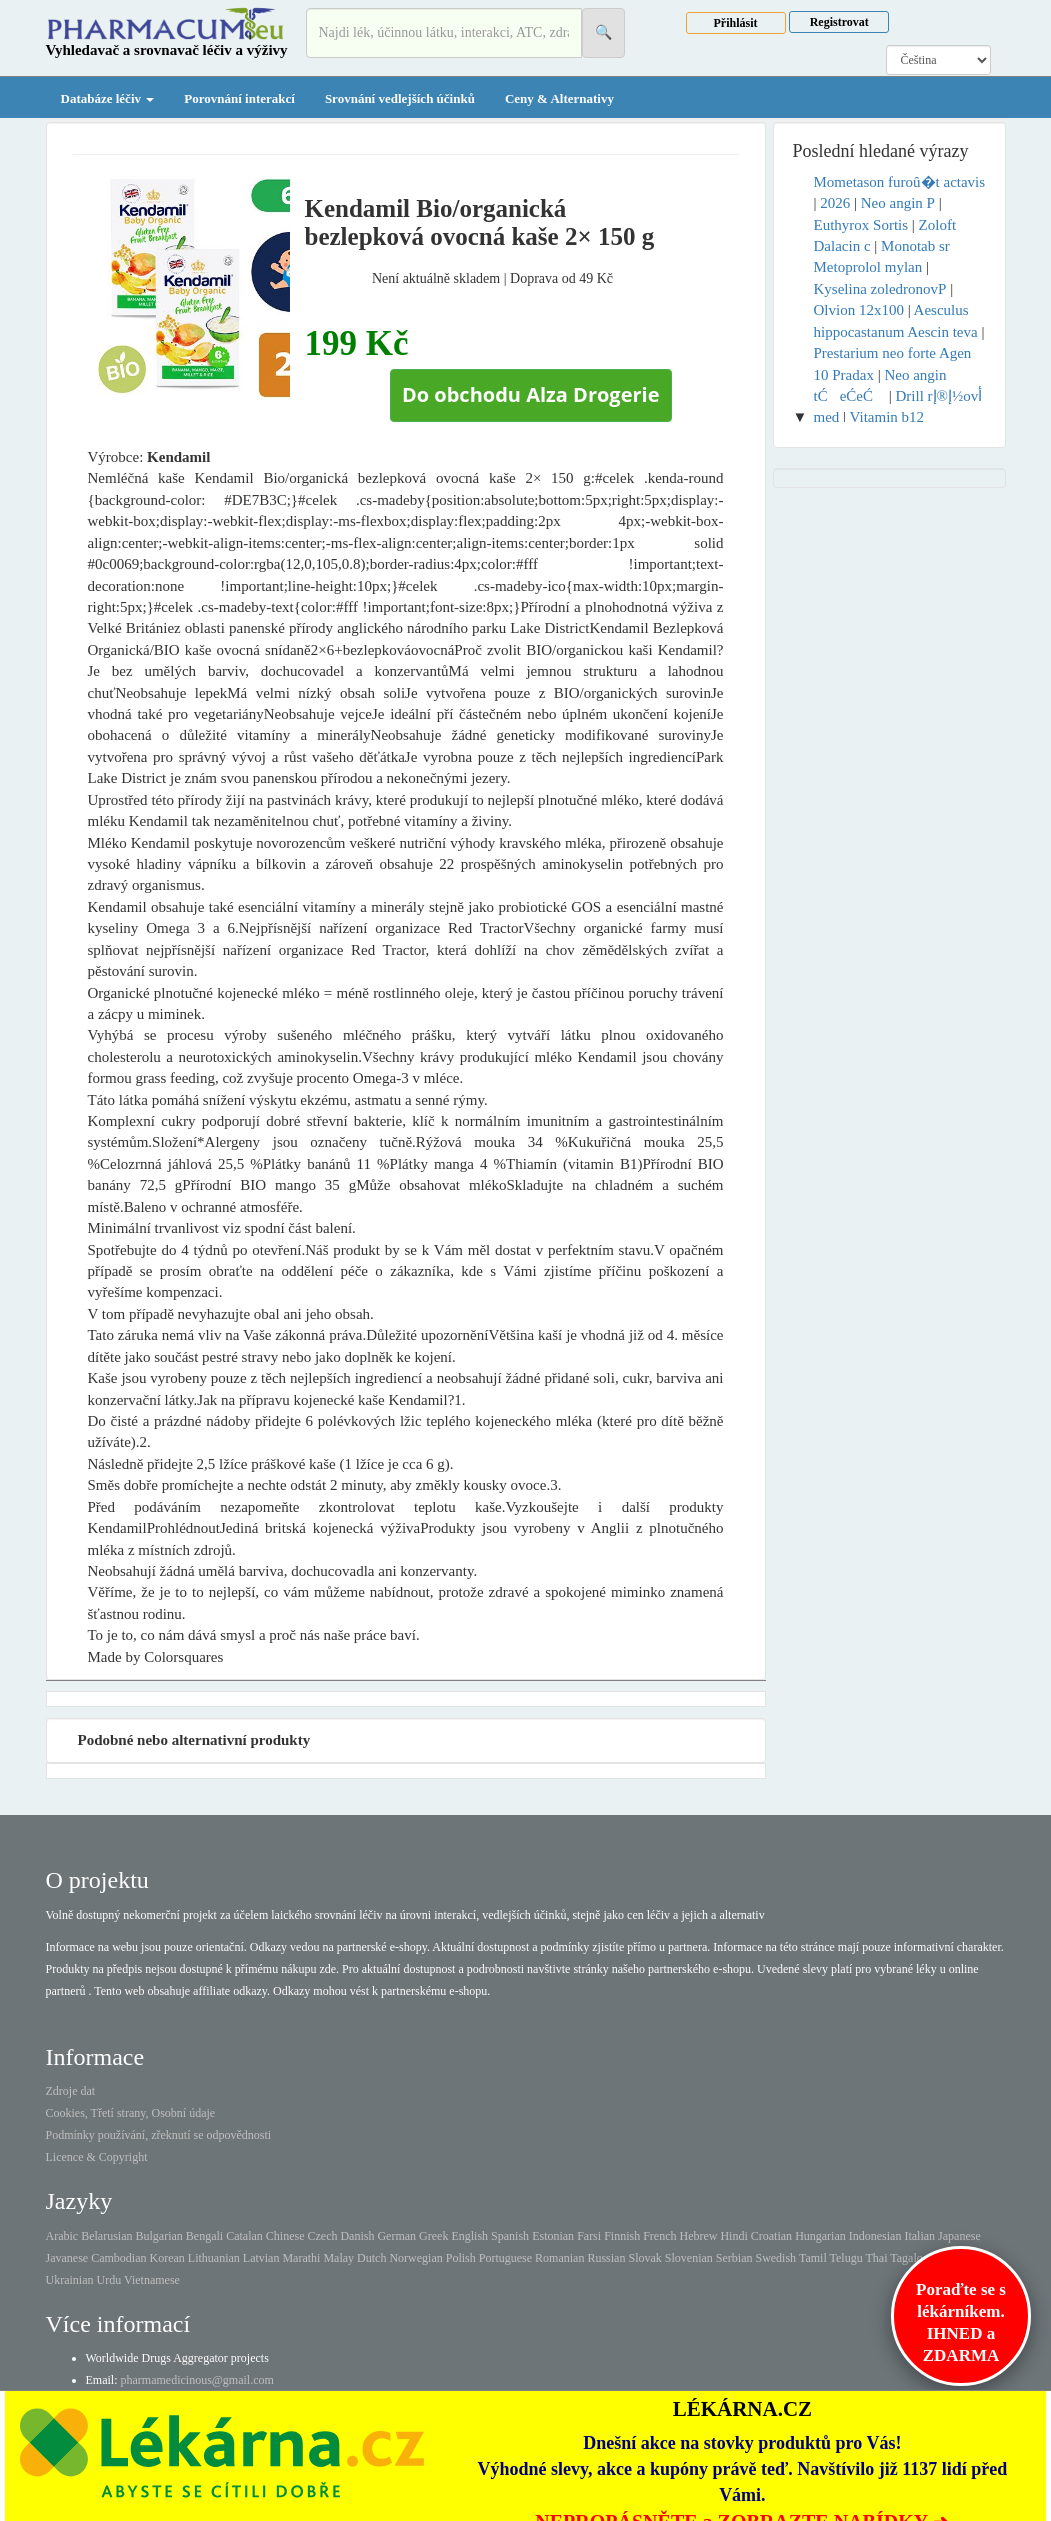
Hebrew (698, 2236)
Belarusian (106, 2236)
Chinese (285, 2236)
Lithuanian (214, 2258)
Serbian (734, 2258)
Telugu (846, 2258)
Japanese (959, 2236)
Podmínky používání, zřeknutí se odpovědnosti (159, 2135)
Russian (606, 2258)
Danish (357, 2236)
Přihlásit (736, 23)
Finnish (622, 2236)
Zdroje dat (71, 2091)
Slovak (644, 2258)
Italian (919, 2236)
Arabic (62, 2236)
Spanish (510, 2236)
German (396, 2236)
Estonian (553, 2236)
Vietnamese (152, 2280)
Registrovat (839, 22)
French (659, 2236)
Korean (166, 2258)
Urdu (108, 2280)
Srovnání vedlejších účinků (400, 98)
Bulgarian (158, 2236)
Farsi (589, 2236)
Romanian (559, 2258)
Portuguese (505, 2258)
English (469, 2236)
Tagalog (909, 2258)
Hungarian (820, 2236)
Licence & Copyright (97, 2157)
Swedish (775, 2258)
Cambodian (118, 2258)
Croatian (771, 2236)
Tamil (813, 2258)
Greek (433, 2236)
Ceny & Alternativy (559, 98)
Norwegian (415, 2258)
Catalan (244, 2236)
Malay (338, 2258)
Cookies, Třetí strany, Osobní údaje (131, 2113)
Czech (322, 2236)
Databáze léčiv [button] (108, 98)
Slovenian (689, 2258)
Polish (461, 2258)
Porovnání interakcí (239, 98)
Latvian (261, 2258)
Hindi (733, 2236)
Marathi (301, 2258)
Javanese (67, 2258)
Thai (877, 2258)
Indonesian (875, 2236)
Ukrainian (70, 2280)
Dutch (371, 2258)
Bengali (204, 2236)
